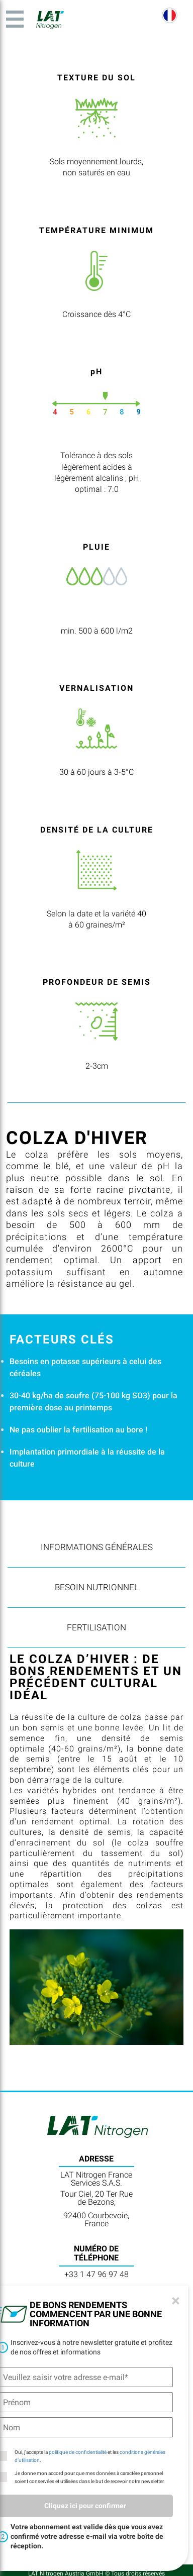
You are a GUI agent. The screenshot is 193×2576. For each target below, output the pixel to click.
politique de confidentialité (78, 2452)
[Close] (175, 2301)
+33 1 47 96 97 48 (96, 2274)
